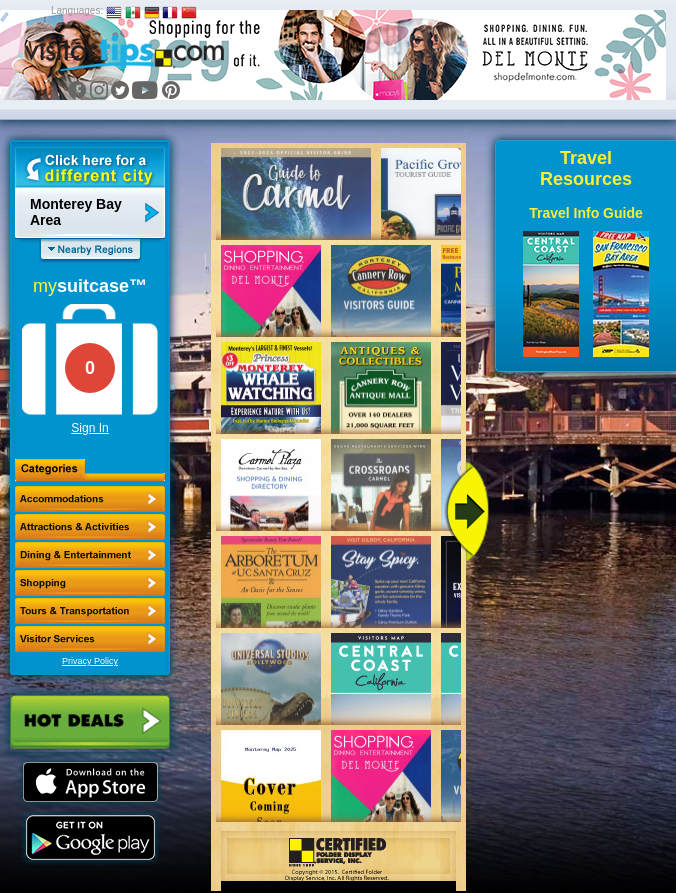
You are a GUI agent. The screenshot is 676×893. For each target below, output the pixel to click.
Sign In (89, 428)
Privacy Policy (90, 661)
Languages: (77, 10)
